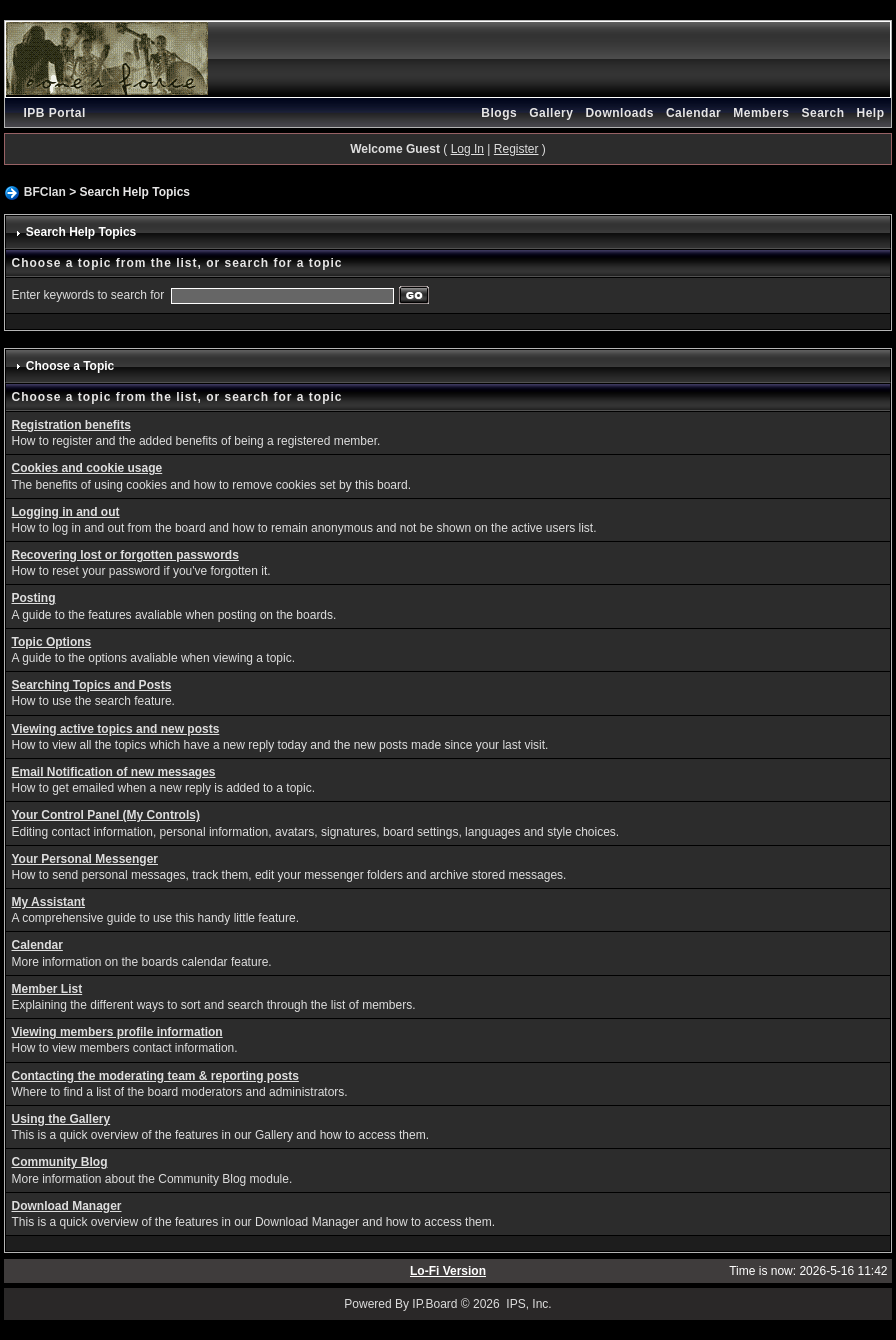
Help (871, 113)
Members (761, 113)
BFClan (45, 192)
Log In (467, 149)
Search (822, 113)
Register (516, 149)
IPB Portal (54, 113)
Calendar (693, 113)
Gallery (551, 113)
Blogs (499, 113)
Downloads (619, 113)
